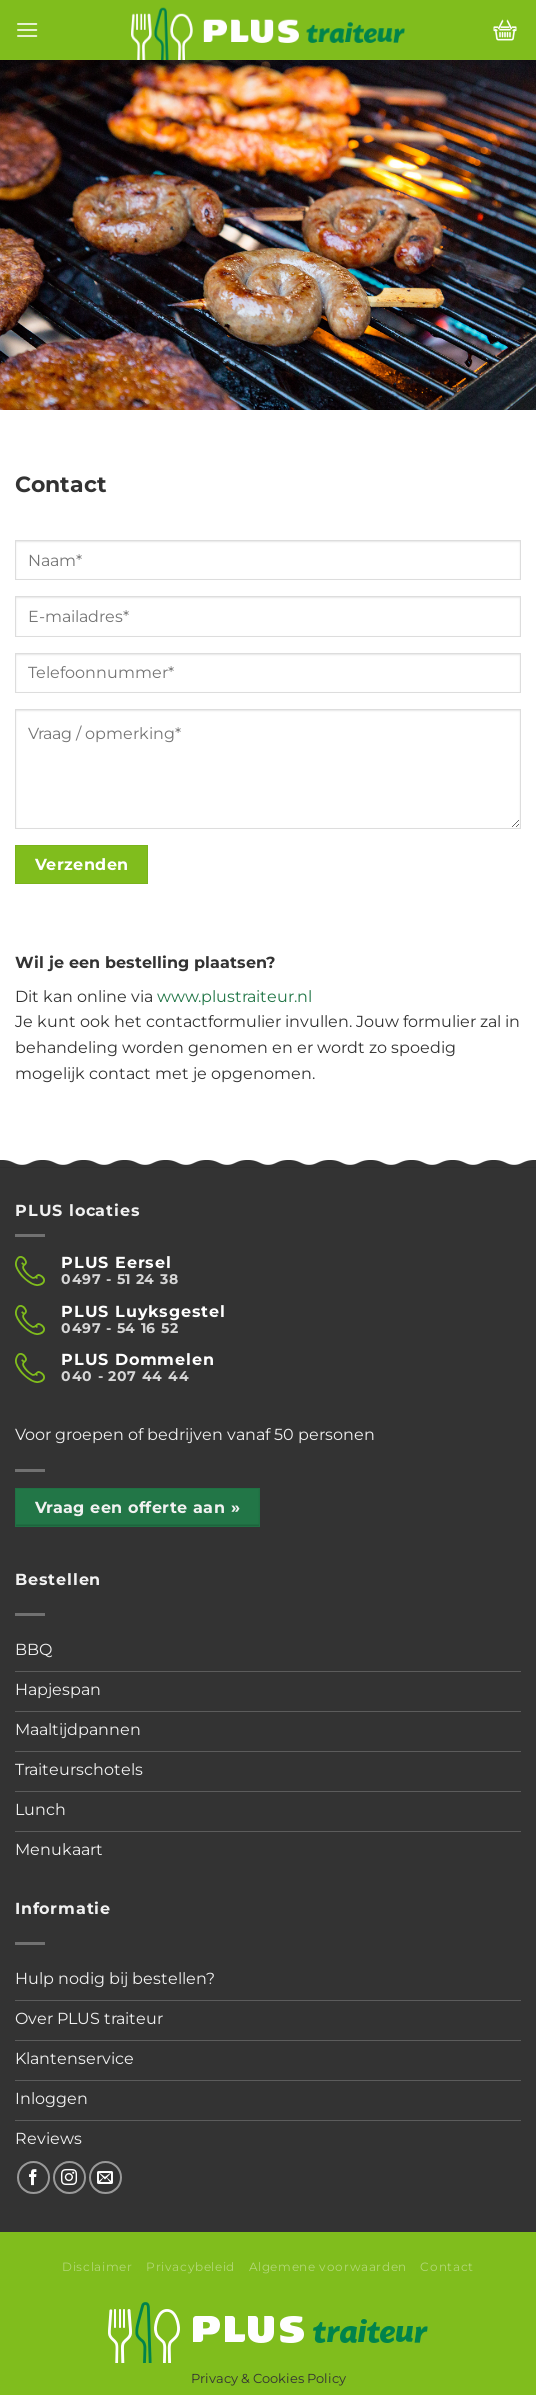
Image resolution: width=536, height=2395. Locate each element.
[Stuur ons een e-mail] (105, 2177)
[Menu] (27, 29)
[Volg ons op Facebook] (33, 2177)
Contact (446, 2266)
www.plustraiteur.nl (234, 996)
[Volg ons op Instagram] (69, 2177)
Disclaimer (97, 2266)
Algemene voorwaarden (328, 2266)
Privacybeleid (190, 2266)
